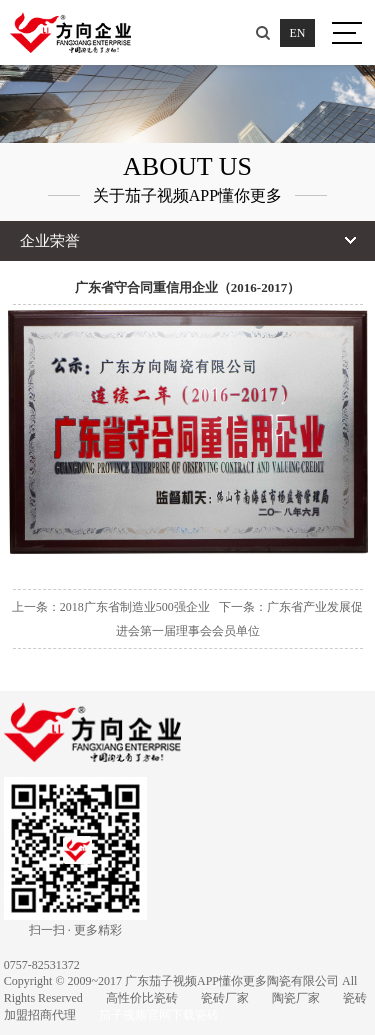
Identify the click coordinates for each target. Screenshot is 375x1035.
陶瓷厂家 (296, 998)
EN (298, 33)
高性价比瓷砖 (142, 998)
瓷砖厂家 (225, 998)
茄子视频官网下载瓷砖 (159, 1015)
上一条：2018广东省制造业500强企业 (111, 607)
